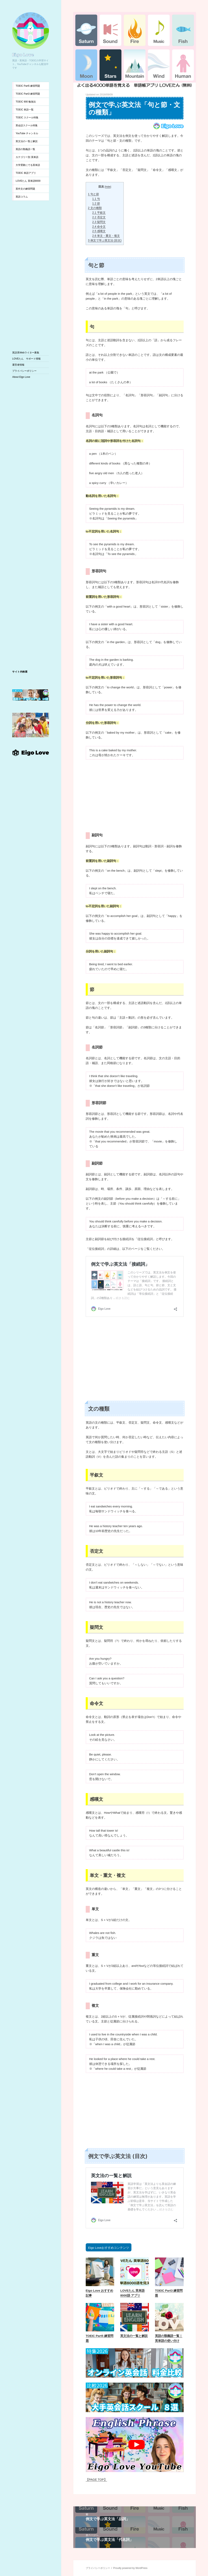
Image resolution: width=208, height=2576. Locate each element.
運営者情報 (18, 364)
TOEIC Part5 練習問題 (28, 85)
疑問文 (99, 221)
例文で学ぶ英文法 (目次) (104, 240)
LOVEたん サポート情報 (26, 358)
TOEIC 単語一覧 (25, 109)
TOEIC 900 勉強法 (26, 101)
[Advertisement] (30, 274)
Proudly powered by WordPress (130, 2568)
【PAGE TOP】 (96, 2479)
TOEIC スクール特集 (27, 117)
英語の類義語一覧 (25, 149)
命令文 (99, 226)
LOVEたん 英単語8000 (28, 180)
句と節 (93, 194)
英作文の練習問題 (25, 188)
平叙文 (99, 212)
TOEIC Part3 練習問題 (28, 93)
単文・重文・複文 (106, 235)
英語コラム (22, 196)
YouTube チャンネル (27, 133)
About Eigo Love (21, 377)
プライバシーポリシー (24, 370)
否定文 (99, 217)
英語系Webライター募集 (25, 352)
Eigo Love (23, 54)
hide (107, 186)
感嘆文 (99, 231)
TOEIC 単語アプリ (26, 173)
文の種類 (95, 207)
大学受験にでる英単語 (28, 165)
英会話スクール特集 (27, 125)
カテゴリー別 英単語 (27, 157)
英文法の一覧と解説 (27, 141)
